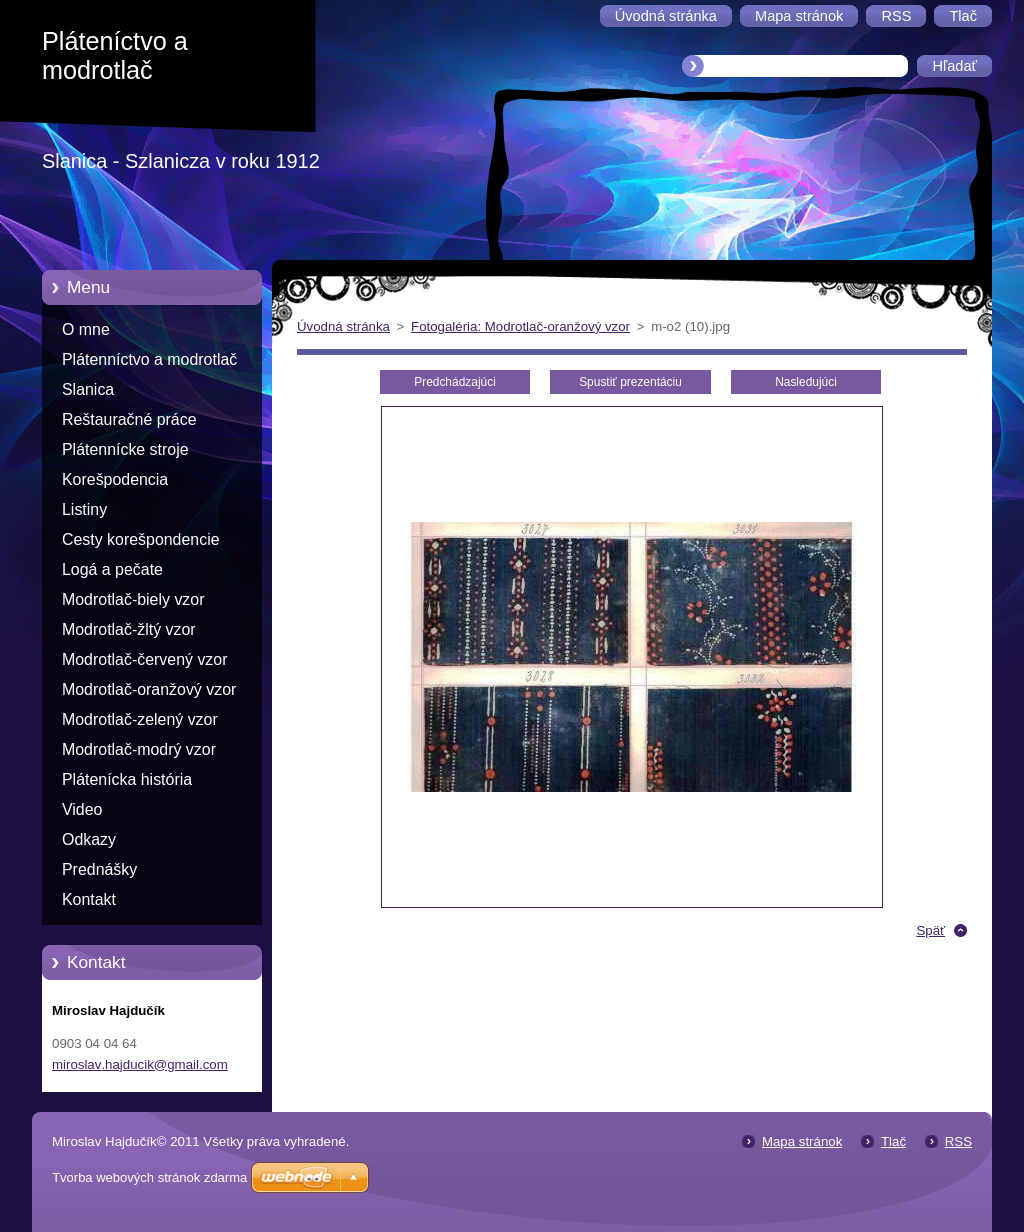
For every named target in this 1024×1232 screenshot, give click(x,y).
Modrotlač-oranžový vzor (149, 689)
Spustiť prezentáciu (630, 382)
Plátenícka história (127, 779)
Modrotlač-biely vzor (133, 599)
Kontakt (89, 899)
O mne (86, 329)
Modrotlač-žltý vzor (129, 629)
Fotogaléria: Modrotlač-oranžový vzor (520, 326)
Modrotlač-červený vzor (144, 659)
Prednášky (99, 869)
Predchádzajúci (455, 382)
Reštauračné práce (129, 419)
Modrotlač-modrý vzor (139, 749)
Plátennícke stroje (125, 449)
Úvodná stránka (343, 326)
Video (82, 809)
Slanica (88, 389)
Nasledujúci (806, 382)
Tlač (893, 1141)
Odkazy (89, 839)
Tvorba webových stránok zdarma (149, 1177)
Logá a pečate (112, 569)
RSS (958, 1141)
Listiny (84, 509)
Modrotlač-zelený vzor (140, 719)
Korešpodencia (115, 479)
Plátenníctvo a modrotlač (149, 359)
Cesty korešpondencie (141, 539)
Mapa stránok (802, 1141)
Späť (930, 930)
